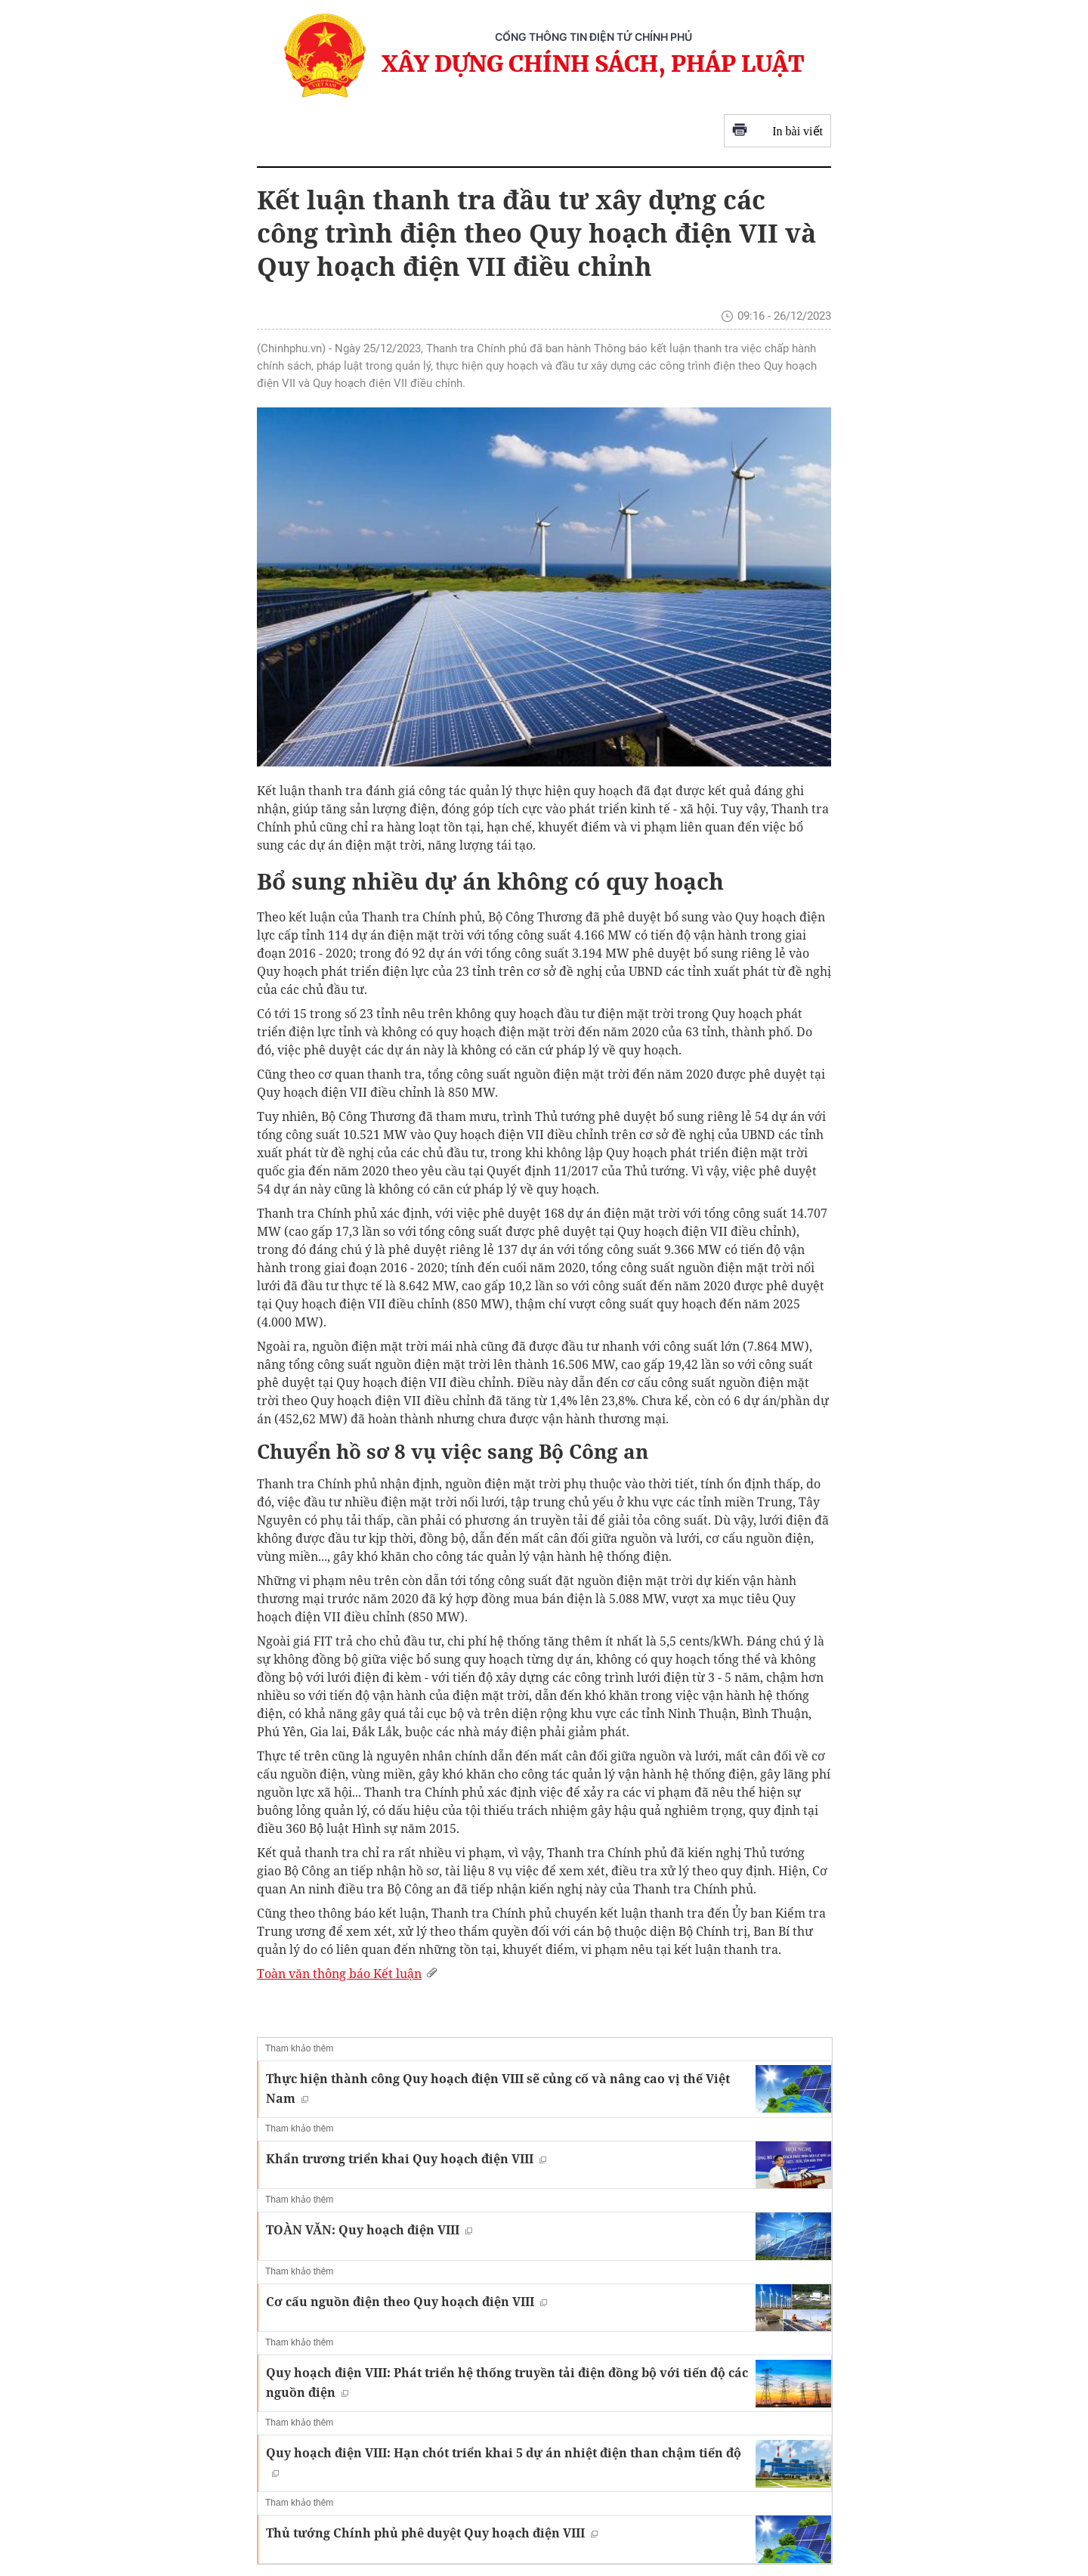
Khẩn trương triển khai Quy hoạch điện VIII (406, 2158)
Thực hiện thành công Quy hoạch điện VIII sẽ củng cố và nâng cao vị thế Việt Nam (498, 2088)
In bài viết (777, 131)
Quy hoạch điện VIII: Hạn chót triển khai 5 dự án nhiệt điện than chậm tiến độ (503, 2460)
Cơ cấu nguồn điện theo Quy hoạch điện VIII (406, 2301)
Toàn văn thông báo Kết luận (348, 1973)
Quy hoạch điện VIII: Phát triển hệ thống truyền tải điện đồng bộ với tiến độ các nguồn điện (507, 2382)
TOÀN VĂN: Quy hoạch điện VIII (369, 2229)
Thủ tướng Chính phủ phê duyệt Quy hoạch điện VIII (432, 2533)
